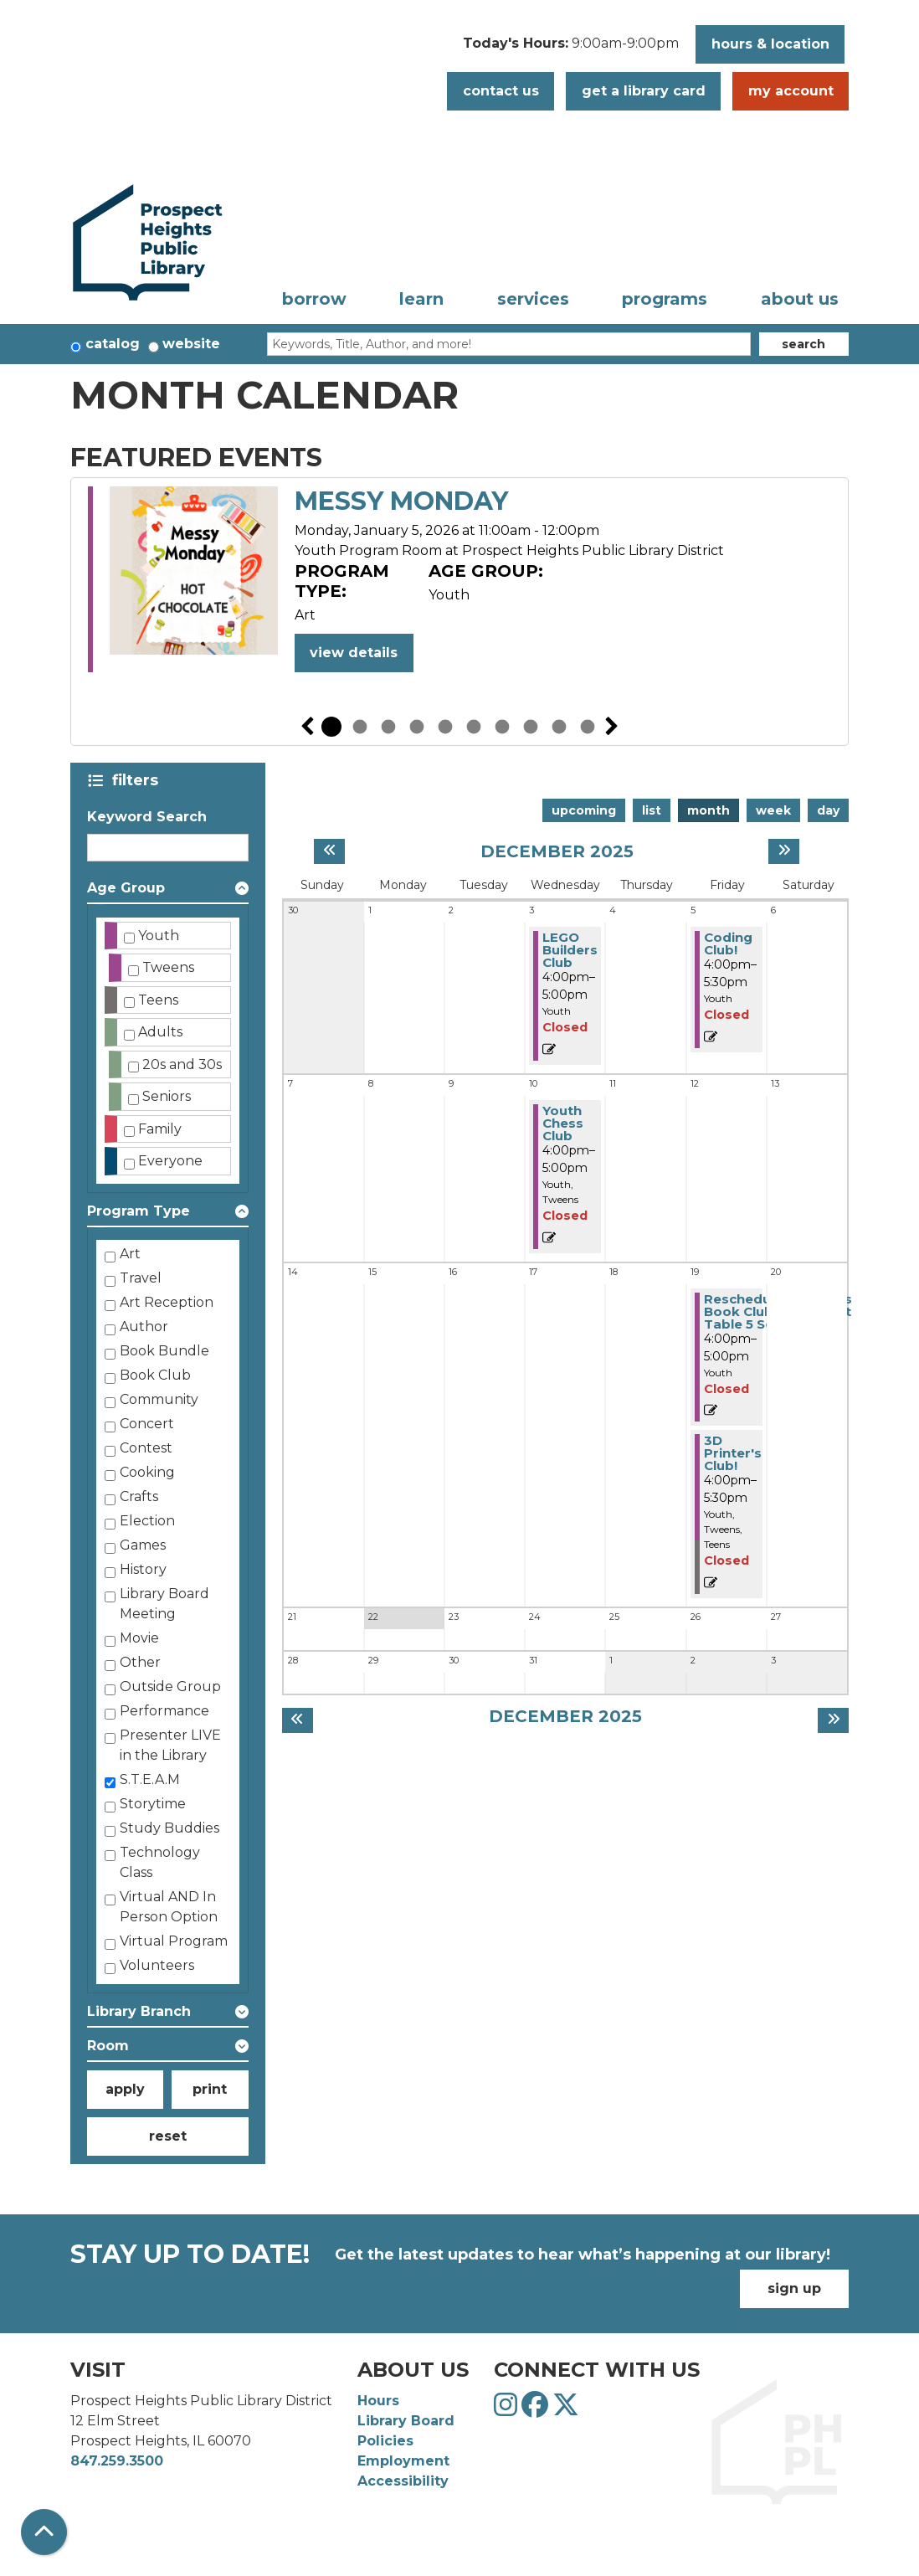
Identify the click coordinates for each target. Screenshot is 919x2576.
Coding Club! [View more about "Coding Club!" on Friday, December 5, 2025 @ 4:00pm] (728, 943)
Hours (378, 2401)
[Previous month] (329, 851)
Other (140, 1662)
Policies (385, 2441)
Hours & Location (770, 44)
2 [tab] (360, 727)
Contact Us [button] (501, 91)
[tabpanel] (459, 582)
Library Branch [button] (139, 2011)
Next (612, 727)
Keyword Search (147, 817)
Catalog (112, 344)
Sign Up (794, 2288)
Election (147, 1521)
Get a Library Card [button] (644, 91)
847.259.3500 (116, 2461)
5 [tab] (445, 727)
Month (708, 810)
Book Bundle (164, 1351)
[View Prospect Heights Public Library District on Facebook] (536, 2410)
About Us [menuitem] (800, 299)
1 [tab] (331, 727)
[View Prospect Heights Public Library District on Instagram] (507, 2410)
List (651, 810)
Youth (158, 936)
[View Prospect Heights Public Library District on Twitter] (565, 2410)
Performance (164, 1711)
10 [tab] (588, 727)
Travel (141, 1278)
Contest (146, 1448)
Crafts (139, 1496)
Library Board (405, 2421)
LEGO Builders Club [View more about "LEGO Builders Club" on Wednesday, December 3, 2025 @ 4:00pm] (570, 950)
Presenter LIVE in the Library (170, 1745)
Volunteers (157, 1965)
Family (160, 1129)
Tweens (168, 967)
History (143, 1569)
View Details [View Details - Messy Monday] (354, 653)
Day (828, 810)
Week (773, 810)
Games (143, 1545)
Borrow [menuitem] (314, 299)
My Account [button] (791, 91)
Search (803, 344)
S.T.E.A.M (150, 1779)
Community (159, 1399)
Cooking (147, 1472)
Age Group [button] (126, 888)
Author (144, 1326)
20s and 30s (182, 1064)
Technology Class (160, 1862)
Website (191, 344)
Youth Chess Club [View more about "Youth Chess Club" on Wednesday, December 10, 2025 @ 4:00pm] (562, 1123)
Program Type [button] (138, 1211)
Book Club (155, 1375)
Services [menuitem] (533, 299)
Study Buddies (169, 1828)
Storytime (153, 1804)
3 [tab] (388, 727)
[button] (570, 48)
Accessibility (403, 2481)
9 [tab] (559, 727)
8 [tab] (531, 727)
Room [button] (108, 2046)
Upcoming (584, 810)
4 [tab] (417, 727)
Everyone (170, 1161)
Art (130, 1254)
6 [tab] (474, 727)
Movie (139, 1638)
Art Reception (166, 1302)
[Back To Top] (44, 2532)
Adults (160, 1032)
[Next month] (783, 851)
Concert (147, 1424)
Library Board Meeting (164, 1604)
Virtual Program (174, 1941)
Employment (403, 2461)
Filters (138, 780)
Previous (307, 727)
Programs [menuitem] (664, 299)
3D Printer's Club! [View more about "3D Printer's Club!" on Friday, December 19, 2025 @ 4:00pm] (733, 1453)
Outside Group (170, 1686)
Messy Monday (401, 501)
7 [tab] (502, 727)
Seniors (166, 1096)
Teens (158, 1000)
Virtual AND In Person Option (169, 1907)
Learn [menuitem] (421, 299)
